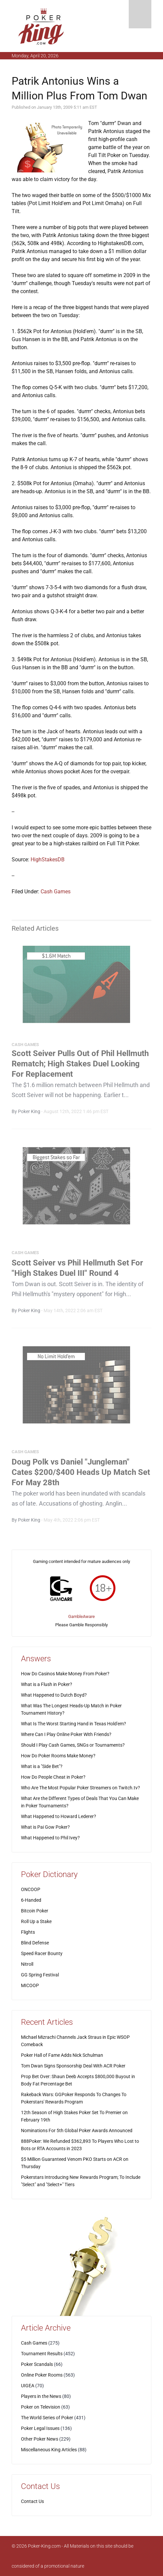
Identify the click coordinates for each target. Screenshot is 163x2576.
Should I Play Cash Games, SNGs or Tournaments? (73, 1745)
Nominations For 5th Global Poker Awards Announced (76, 2130)
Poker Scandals (37, 2364)
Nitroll (27, 1964)
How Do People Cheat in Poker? (53, 1777)
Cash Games (56, 891)
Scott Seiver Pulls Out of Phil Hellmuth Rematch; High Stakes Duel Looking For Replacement (80, 1066)
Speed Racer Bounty (42, 1953)
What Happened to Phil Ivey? (50, 1837)
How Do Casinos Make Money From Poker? (65, 1673)
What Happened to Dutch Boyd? (54, 1695)
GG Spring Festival (40, 1974)
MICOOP (30, 1985)
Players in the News (41, 2396)
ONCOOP (30, 1889)
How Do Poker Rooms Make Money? (58, 1755)
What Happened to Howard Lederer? (58, 1816)
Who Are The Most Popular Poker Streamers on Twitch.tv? (80, 1787)
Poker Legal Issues (40, 2428)
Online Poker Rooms (42, 2375)
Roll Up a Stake (36, 1921)
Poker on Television (40, 2407)
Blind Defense (35, 1942)
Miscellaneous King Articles (49, 2449)
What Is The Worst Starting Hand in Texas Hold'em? (73, 1723)
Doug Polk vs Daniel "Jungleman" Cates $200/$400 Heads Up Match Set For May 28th (81, 1474)
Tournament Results (42, 2353)
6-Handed (31, 1900)
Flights (28, 1932)
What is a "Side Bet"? (42, 1766)
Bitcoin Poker (34, 1910)
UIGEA (27, 2385)
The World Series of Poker (47, 2417)
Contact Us (32, 2501)
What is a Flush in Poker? (46, 1684)
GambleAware (81, 1616)
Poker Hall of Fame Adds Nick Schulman (62, 2055)
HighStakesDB (48, 859)
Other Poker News (39, 2439)
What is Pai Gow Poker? (45, 1827)
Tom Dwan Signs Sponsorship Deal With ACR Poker (73, 2065)
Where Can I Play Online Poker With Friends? (66, 1734)
